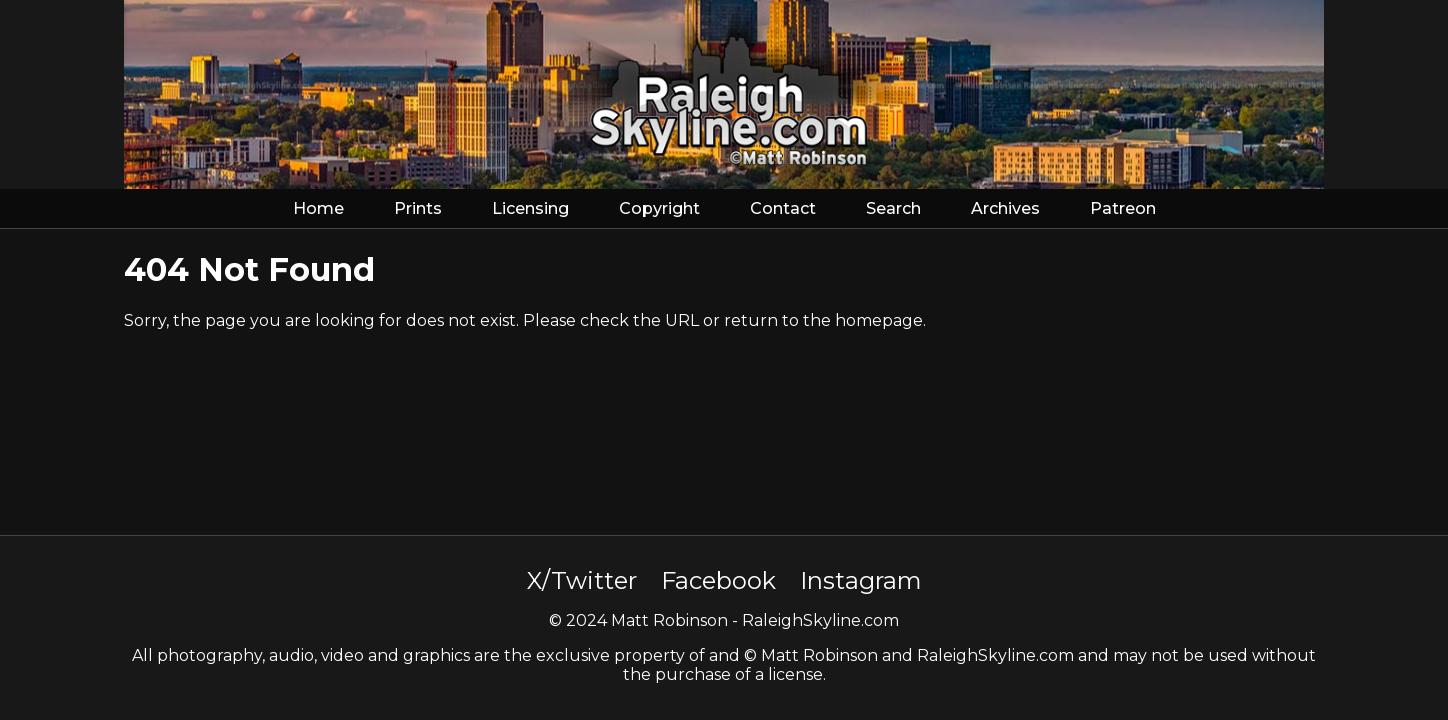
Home (318, 208)
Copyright (659, 208)
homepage (879, 320)
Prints (418, 208)
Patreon (1123, 208)
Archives (1005, 208)
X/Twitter (582, 580)
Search (893, 208)
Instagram (861, 580)
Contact (783, 208)
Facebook (718, 580)
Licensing (530, 208)
